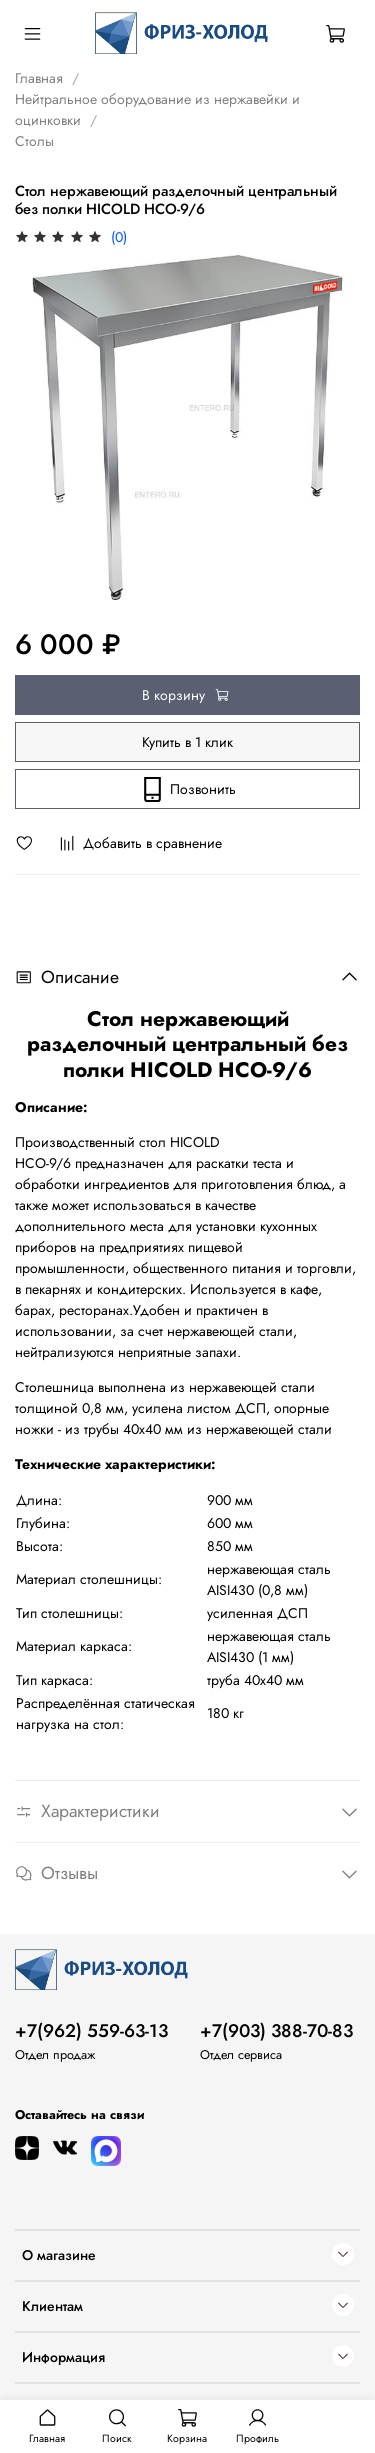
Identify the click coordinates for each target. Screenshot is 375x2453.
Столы (34, 141)
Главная (39, 78)
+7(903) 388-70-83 (276, 2031)
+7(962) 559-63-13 (91, 2031)
